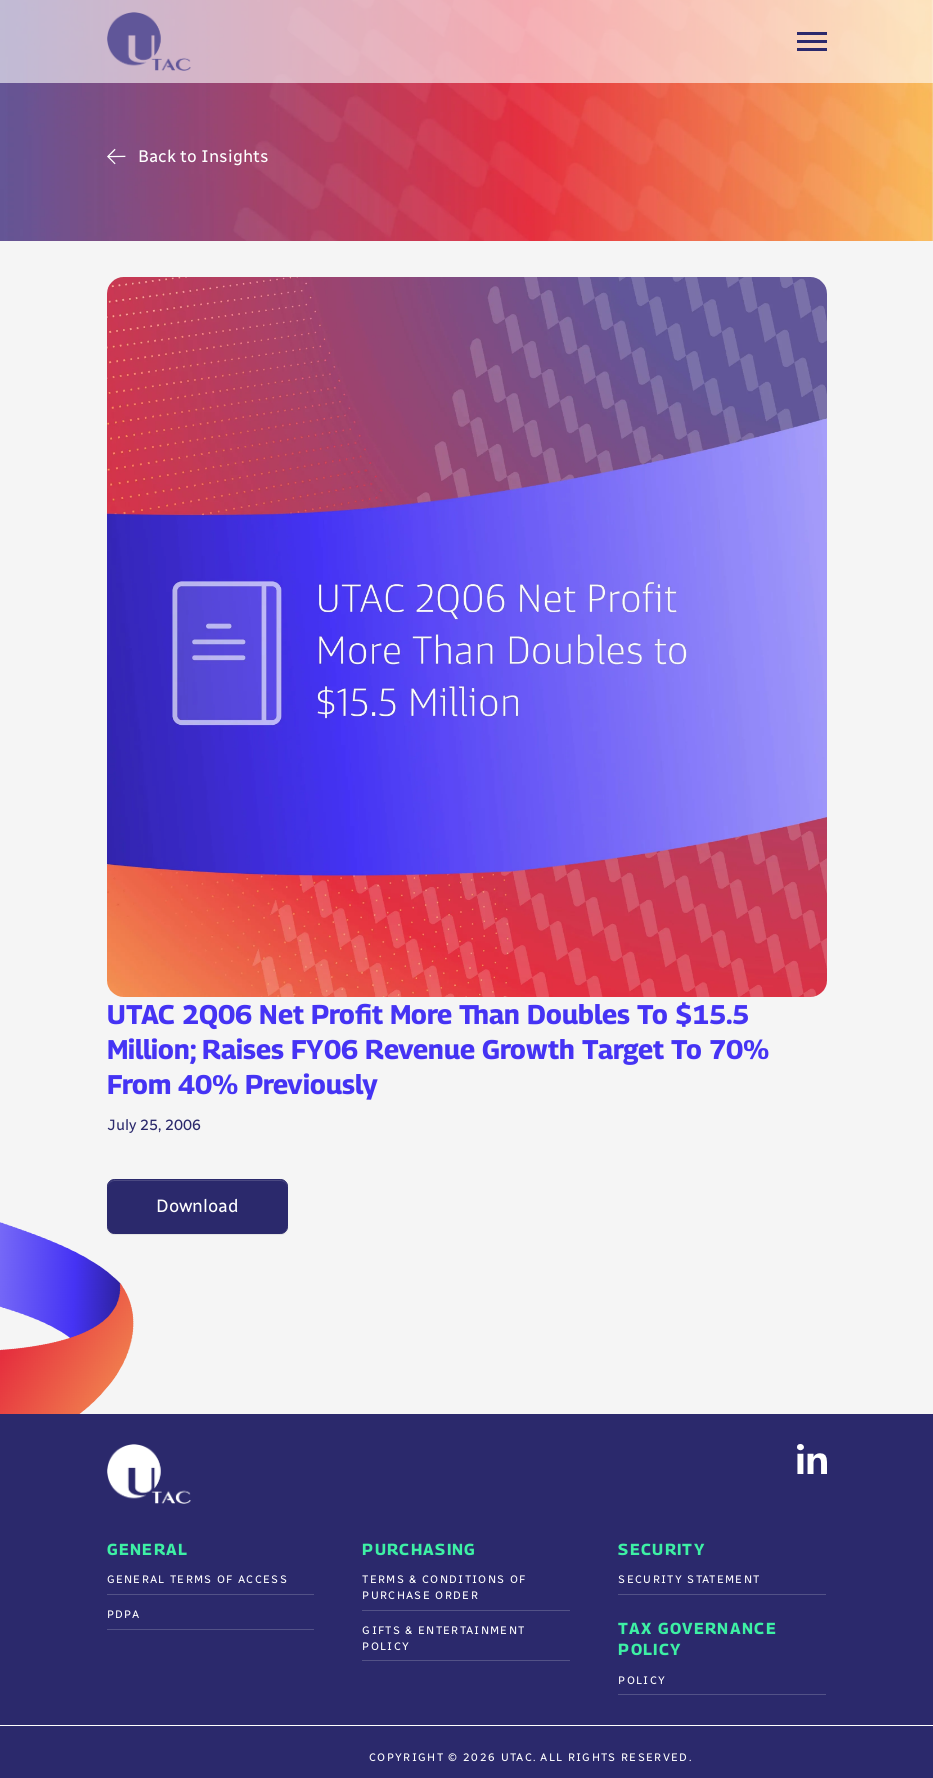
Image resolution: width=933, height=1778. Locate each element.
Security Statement (689, 1579)
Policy (642, 1680)
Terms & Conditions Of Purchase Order (444, 1587)
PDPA (124, 1614)
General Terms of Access (197, 1579)
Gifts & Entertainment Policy (443, 1638)
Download (197, 1206)
